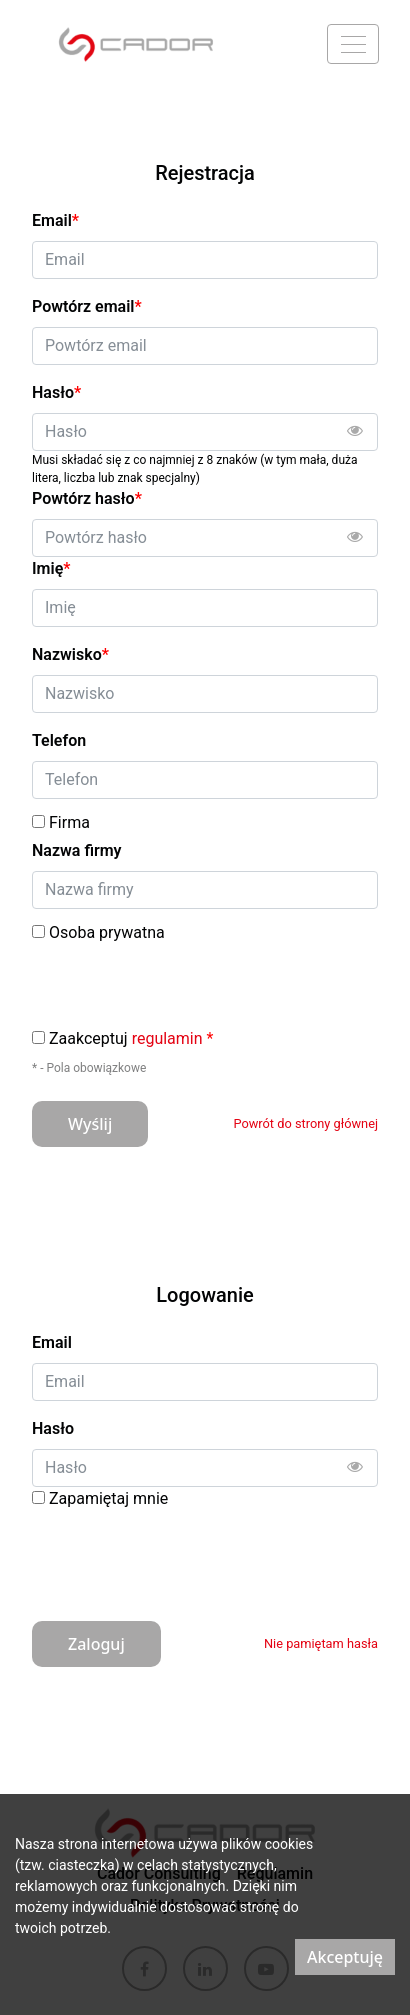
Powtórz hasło (87, 498)
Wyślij (90, 1124)
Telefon (59, 740)
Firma (69, 823)
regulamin (167, 1038)
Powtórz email (87, 306)
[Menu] (353, 44)
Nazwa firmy (77, 850)
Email (52, 1342)
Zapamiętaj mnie (108, 1498)
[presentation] (184, 1558)
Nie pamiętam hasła (321, 1643)
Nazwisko (70, 654)
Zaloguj (96, 1644)
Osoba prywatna (107, 933)
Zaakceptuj (131, 1039)
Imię (51, 568)
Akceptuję (345, 1957)
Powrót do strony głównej (305, 1123)
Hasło (53, 1428)
